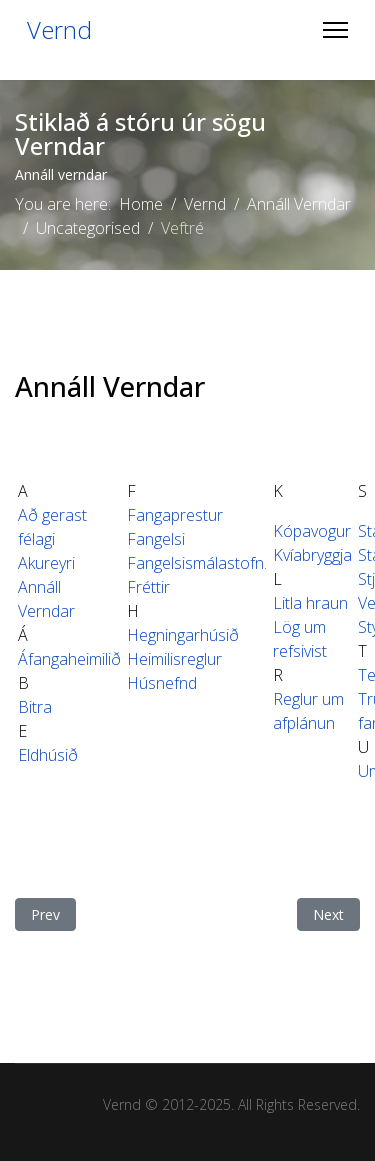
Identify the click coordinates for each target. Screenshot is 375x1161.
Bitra (35, 707)
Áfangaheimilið (69, 659)
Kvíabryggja (312, 555)
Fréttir (148, 587)
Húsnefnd (162, 683)
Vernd (59, 30)
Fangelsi (156, 539)
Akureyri (46, 563)
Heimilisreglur (174, 659)
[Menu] (335, 30)
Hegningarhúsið (183, 635)
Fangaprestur (175, 515)
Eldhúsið (48, 755)
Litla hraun (310, 603)
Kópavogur (312, 531)
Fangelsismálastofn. (197, 563)
